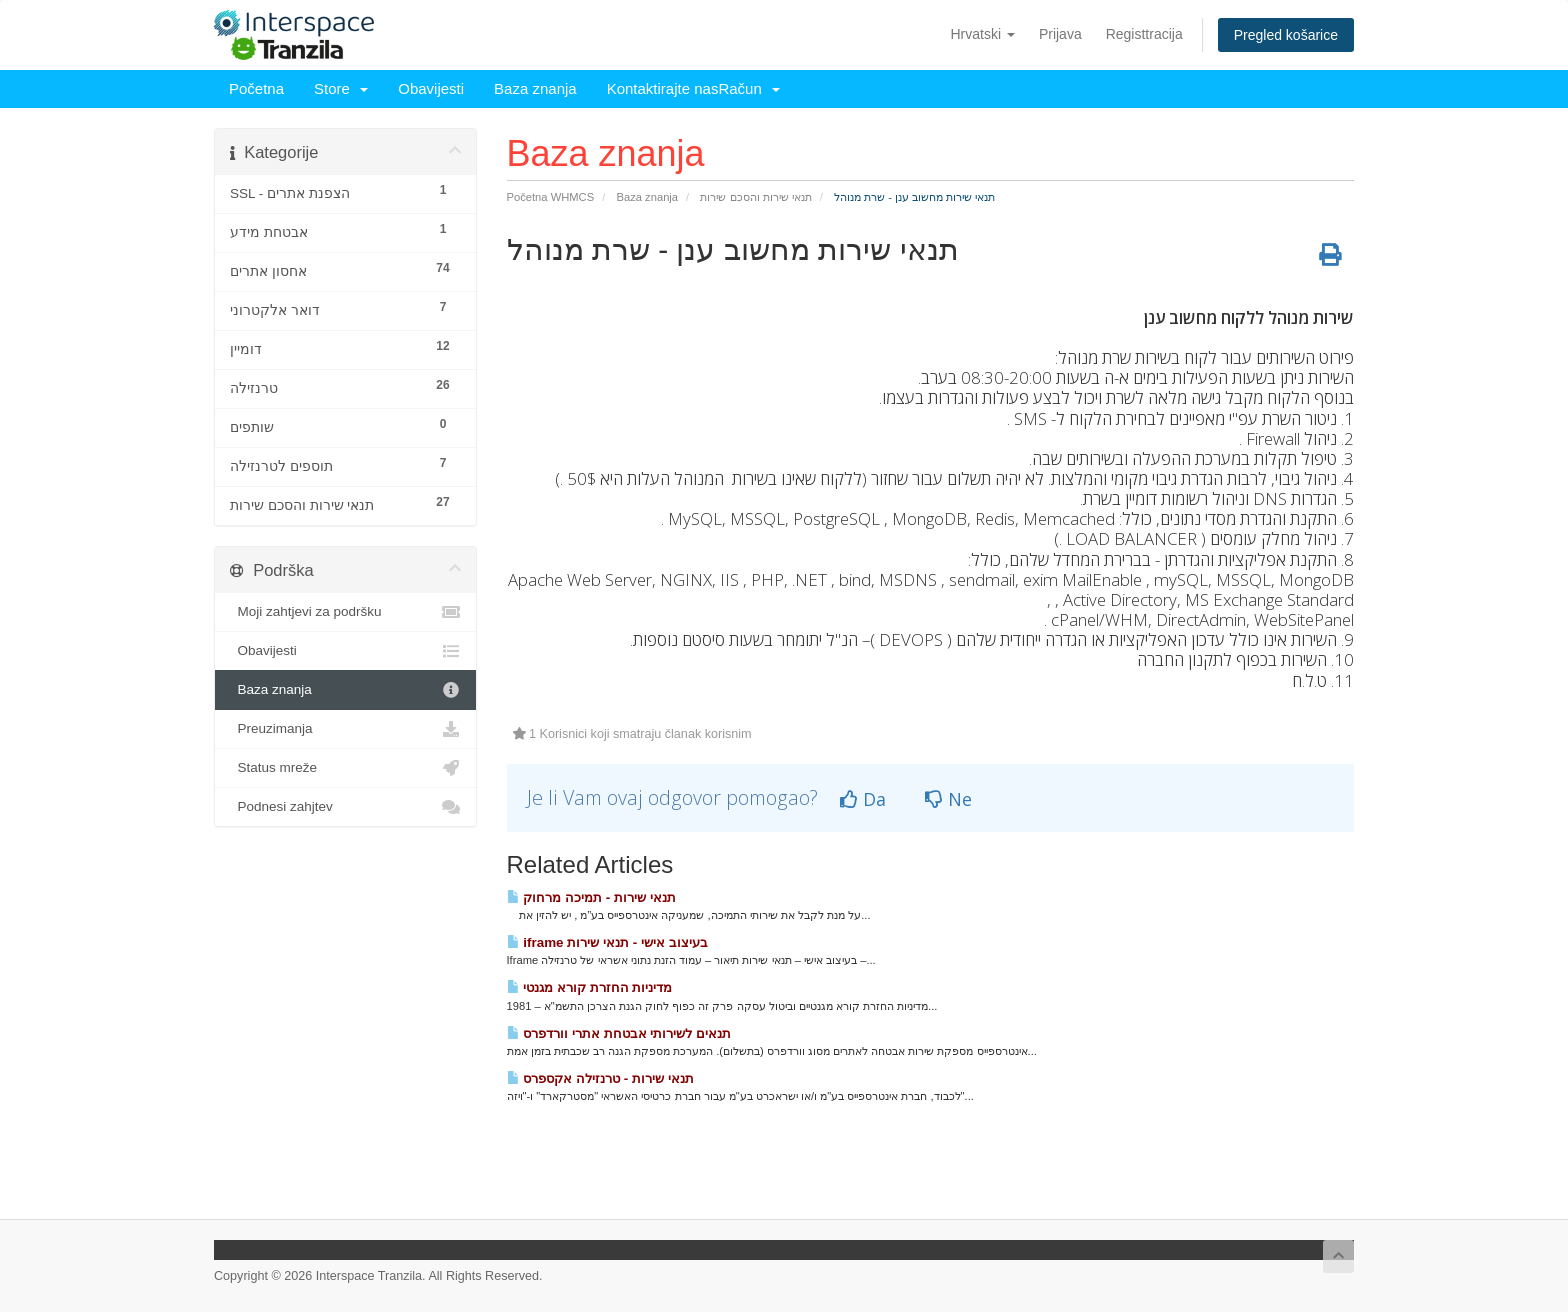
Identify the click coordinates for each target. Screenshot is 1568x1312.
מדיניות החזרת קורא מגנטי (590, 987)
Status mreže (345, 768)
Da (863, 799)
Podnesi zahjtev (345, 807)
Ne (948, 799)
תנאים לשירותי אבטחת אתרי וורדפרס (619, 1033)
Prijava (1060, 34)
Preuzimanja (345, 729)
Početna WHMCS (551, 197)
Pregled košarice (1286, 35)
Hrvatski (982, 34)
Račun (749, 88)
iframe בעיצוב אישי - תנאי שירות (607, 942)
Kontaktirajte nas (663, 88)
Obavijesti (431, 88)
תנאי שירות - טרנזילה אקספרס (600, 1078)
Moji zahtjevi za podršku (345, 612)
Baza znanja (535, 88)
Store (341, 88)
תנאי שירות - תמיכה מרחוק (591, 897)
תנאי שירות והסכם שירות (755, 197)
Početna (256, 88)
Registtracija (1144, 34)
